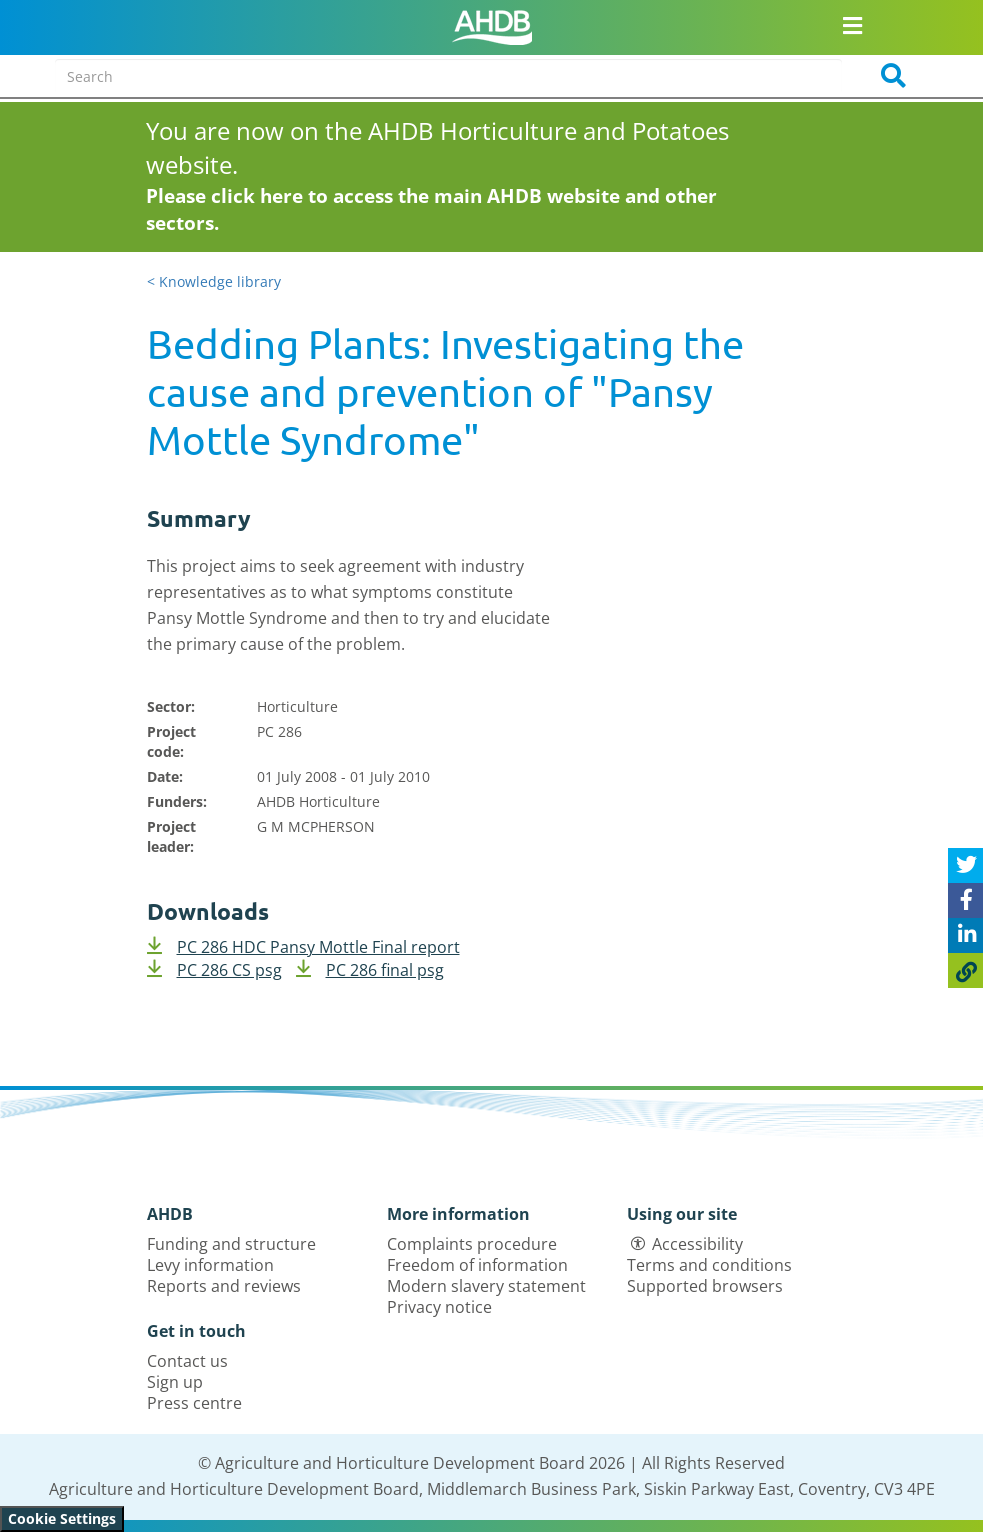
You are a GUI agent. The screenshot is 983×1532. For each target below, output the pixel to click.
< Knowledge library (214, 281)
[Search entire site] (448, 76)
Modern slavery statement (486, 1286)
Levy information (210, 1265)
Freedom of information (477, 1265)
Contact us (187, 1361)
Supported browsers (705, 1286)
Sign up (175, 1382)
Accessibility (697, 1244)
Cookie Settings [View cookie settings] (62, 1518)
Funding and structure (231, 1244)
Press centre (194, 1403)
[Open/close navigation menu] (852, 25)
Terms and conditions (709, 1265)
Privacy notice (439, 1307)
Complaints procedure (472, 1244)
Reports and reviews (224, 1286)
